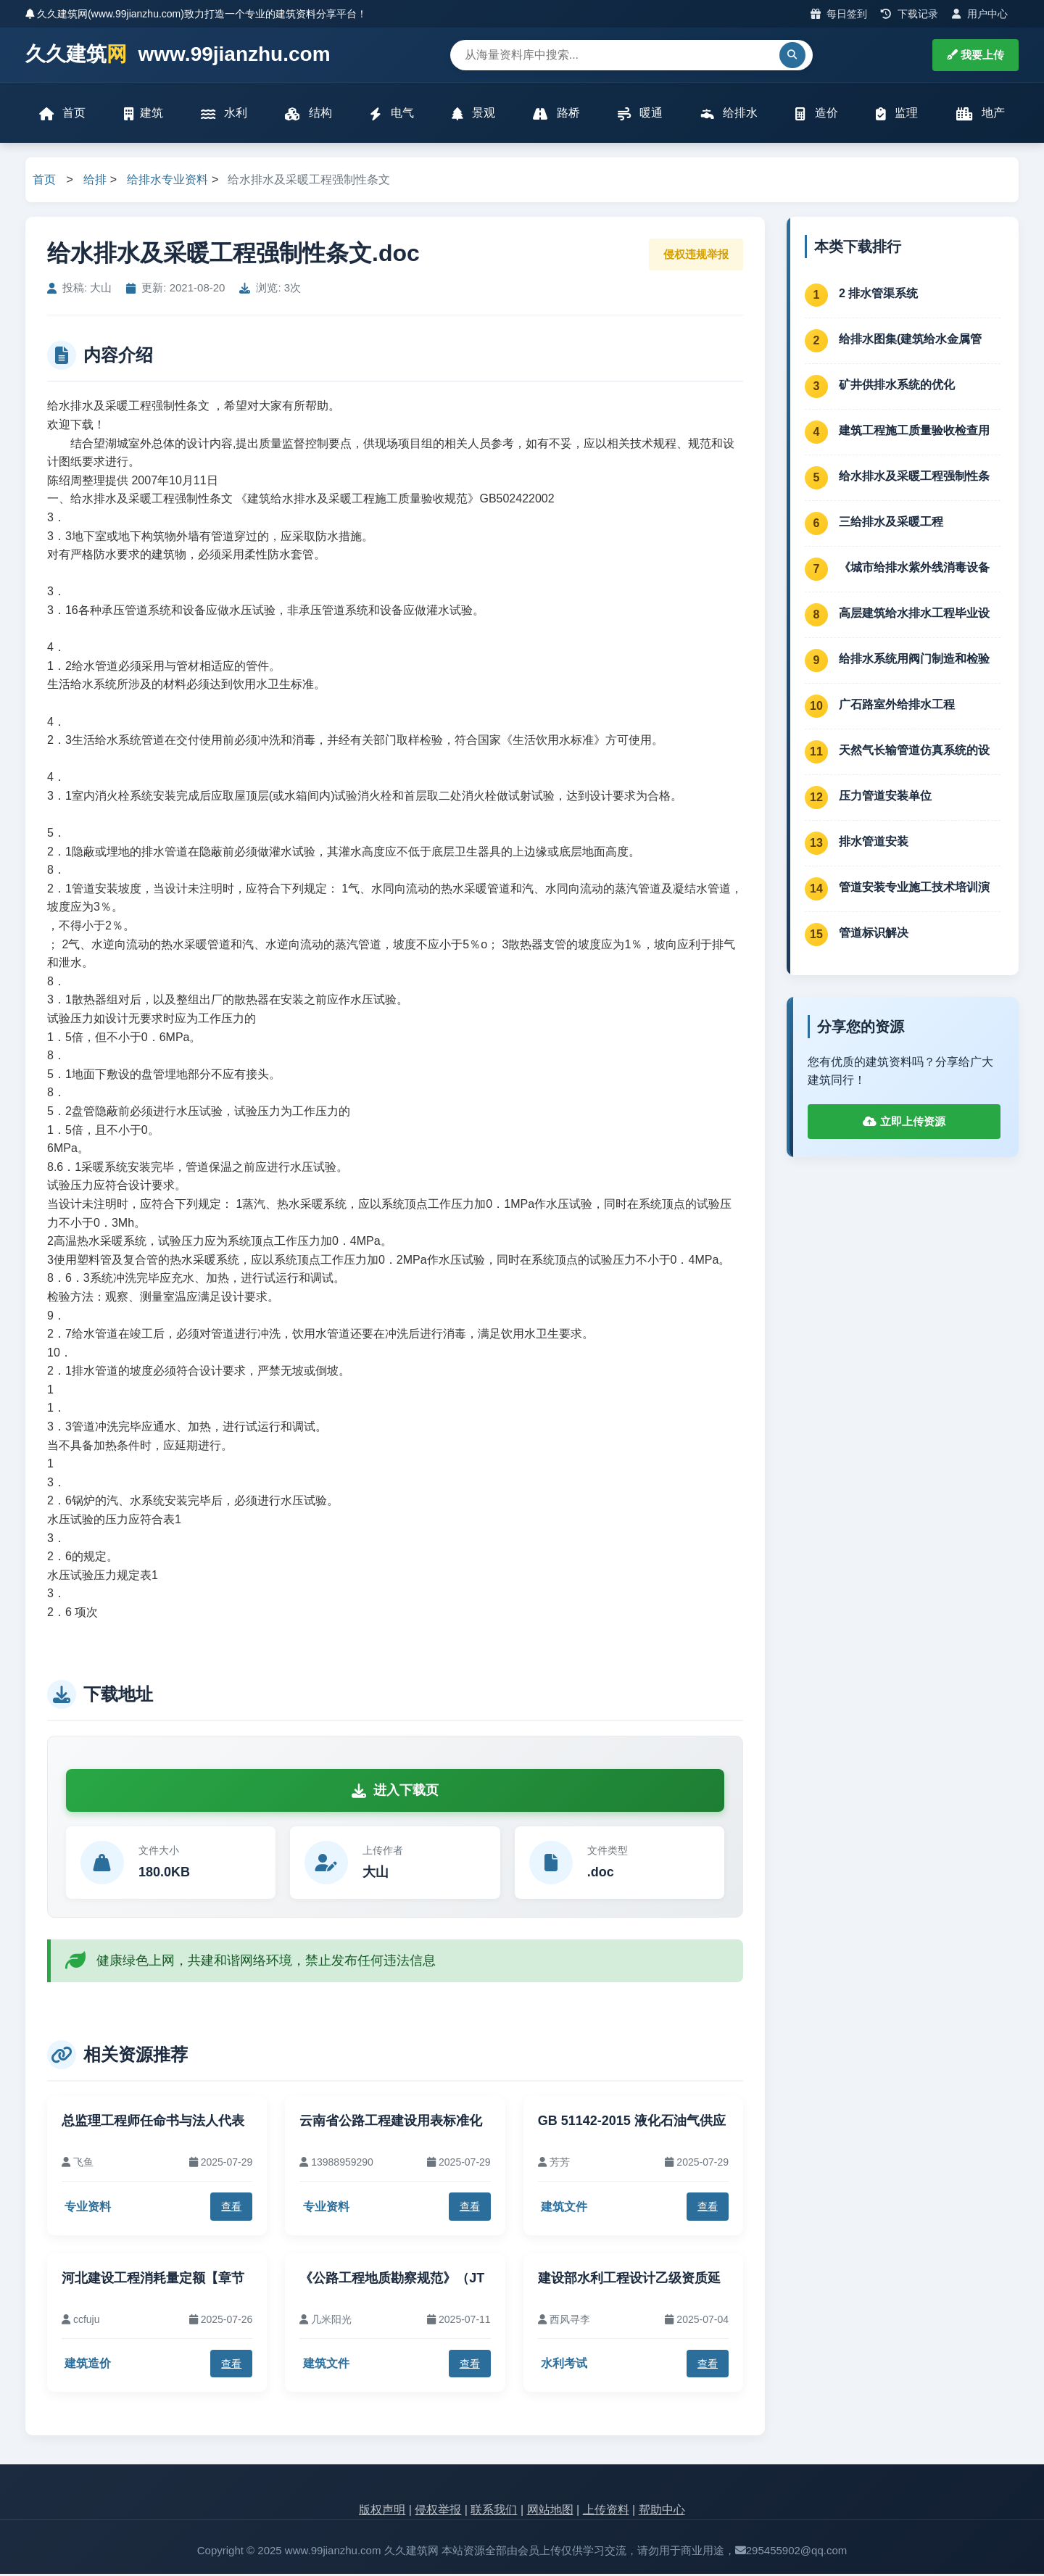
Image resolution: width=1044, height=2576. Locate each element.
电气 (391, 114)
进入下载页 (395, 1792)
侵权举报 (438, 2512)
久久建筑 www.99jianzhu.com (178, 54)
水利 (224, 114)
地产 (980, 114)
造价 (816, 114)
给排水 (728, 114)
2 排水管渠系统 (878, 295)
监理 (896, 114)
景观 (473, 114)
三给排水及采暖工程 (891, 523)
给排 (95, 181)
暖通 (640, 114)
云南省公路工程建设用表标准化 (390, 2122)
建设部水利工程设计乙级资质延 (629, 2279)
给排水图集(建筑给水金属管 (910, 340)
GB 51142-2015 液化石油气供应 (632, 2122)
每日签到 (839, 14)
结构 (309, 114)
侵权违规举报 (696, 255)
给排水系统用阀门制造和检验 (914, 660)
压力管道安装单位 (885, 797)
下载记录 (909, 14)
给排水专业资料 (167, 181)
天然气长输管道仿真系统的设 (914, 751)
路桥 (556, 114)
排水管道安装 (873, 843)
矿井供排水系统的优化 (897, 386)
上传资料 (606, 2512)
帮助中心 (662, 2512)
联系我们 (494, 2512)
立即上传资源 (904, 1123)
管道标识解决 (873, 934)
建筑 (143, 114)
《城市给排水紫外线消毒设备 (914, 569)
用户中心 (980, 14)
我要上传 (975, 55)
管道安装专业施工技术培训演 (914, 888)
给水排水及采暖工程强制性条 (914, 477)
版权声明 (382, 2512)
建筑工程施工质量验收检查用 (914, 432)
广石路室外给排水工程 (897, 706)
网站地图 (550, 2512)
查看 (231, 2208)
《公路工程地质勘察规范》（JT (391, 2279)
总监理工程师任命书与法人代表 (153, 2122)
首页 (63, 114)
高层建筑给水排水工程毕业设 (914, 614)
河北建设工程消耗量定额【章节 (153, 2279)
